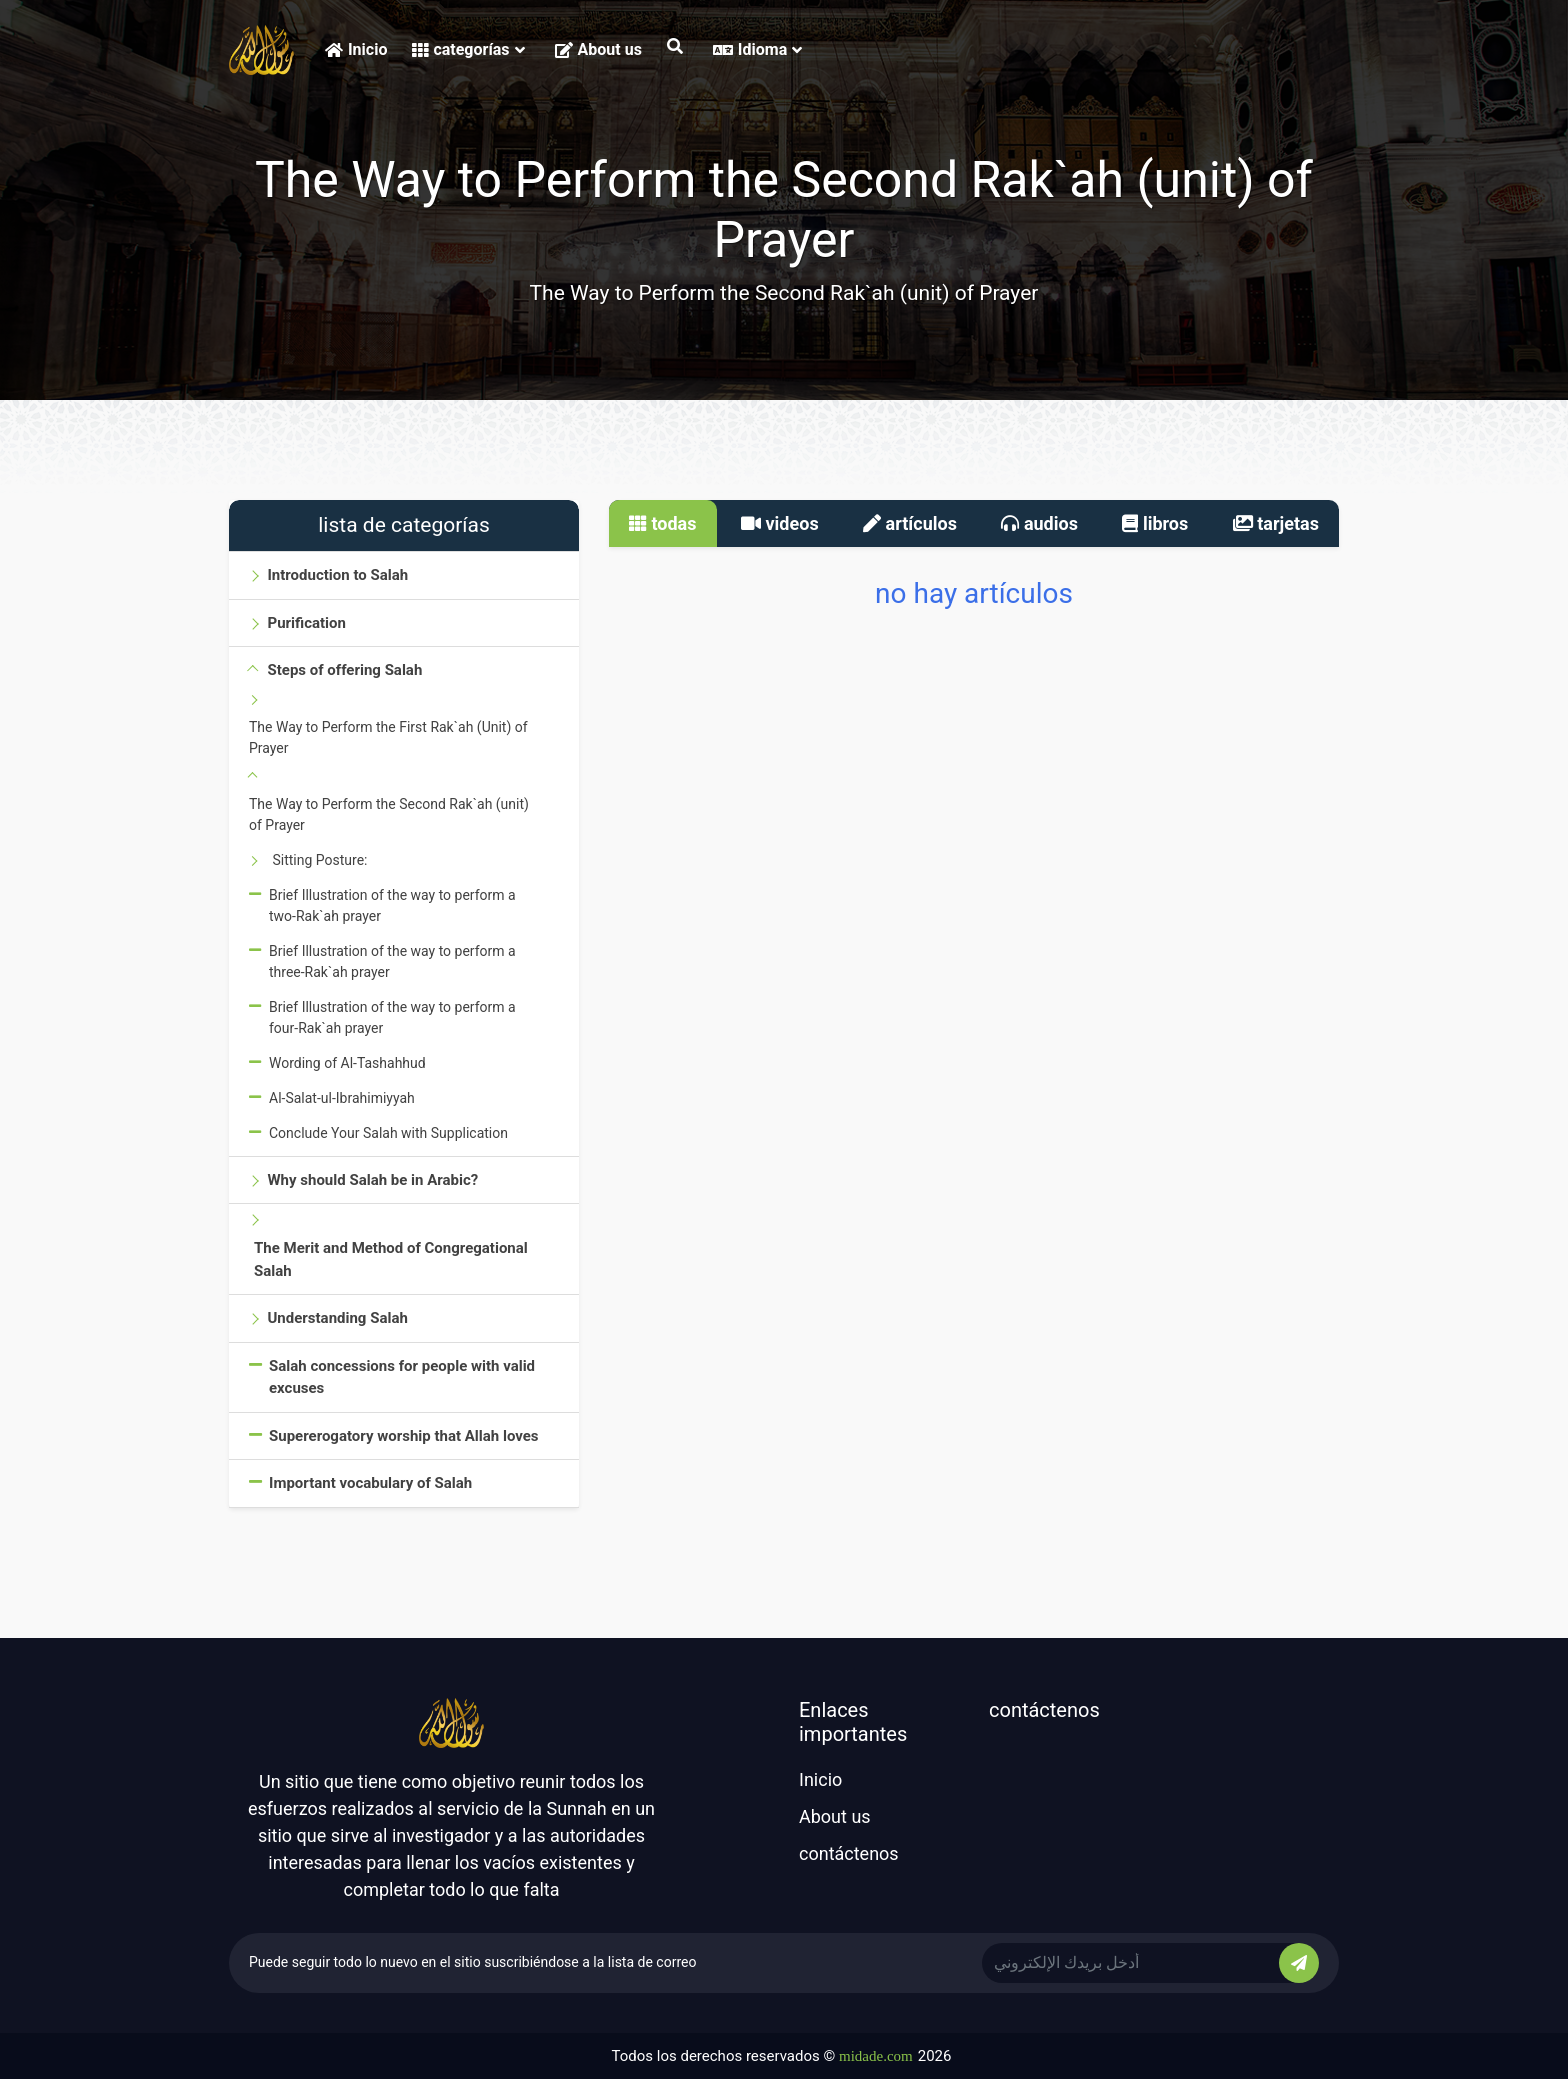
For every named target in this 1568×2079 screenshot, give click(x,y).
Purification (306, 623)
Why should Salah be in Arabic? (372, 1180)
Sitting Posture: (319, 860)
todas (663, 523)
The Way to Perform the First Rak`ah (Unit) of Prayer (388, 737)
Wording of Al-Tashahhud (347, 1063)
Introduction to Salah (337, 575)
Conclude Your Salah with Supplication (388, 1133)
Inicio (356, 49)
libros (1155, 523)
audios (1039, 523)
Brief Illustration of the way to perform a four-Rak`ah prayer (392, 1017)
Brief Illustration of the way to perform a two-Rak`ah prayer (392, 905)
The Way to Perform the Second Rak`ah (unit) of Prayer (389, 814)
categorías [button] (468, 49)
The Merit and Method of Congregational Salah (391, 1259)
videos (780, 523)
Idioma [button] (757, 49)
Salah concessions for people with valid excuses (402, 1377)
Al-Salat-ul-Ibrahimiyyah (342, 1098)
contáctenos (849, 1853)
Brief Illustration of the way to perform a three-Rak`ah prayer (392, 961)
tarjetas (1276, 523)
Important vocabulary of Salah (370, 1483)
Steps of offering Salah (344, 670)
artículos (910, 523)
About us (598, 49)
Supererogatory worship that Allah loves (404, 1436)
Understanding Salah (337, 1318)
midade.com (876, 2056)
